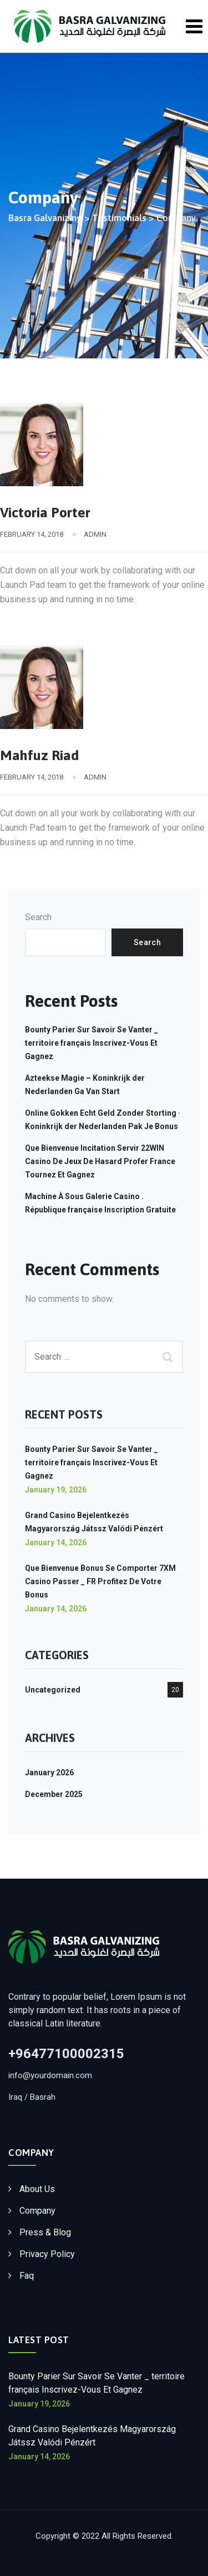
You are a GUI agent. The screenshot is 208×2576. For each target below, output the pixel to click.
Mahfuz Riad (39, 755)
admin (95, 534)
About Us (37, 2189)
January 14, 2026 (56, 1542)
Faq (26, 2275)
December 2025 (54, 1794)
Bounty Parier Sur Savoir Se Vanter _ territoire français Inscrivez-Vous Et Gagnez (91, 1043)
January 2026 (49, 1772)
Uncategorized (52, 1689)
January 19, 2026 (56, 1489)
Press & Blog (45, 2232)
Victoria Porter (45, 512)
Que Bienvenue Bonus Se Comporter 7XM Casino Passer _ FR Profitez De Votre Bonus (100, 1581)
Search (38, 917)
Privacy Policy (47, 2254)
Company (37, 2210)
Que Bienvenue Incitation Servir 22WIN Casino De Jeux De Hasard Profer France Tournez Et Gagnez (100, 1161)
